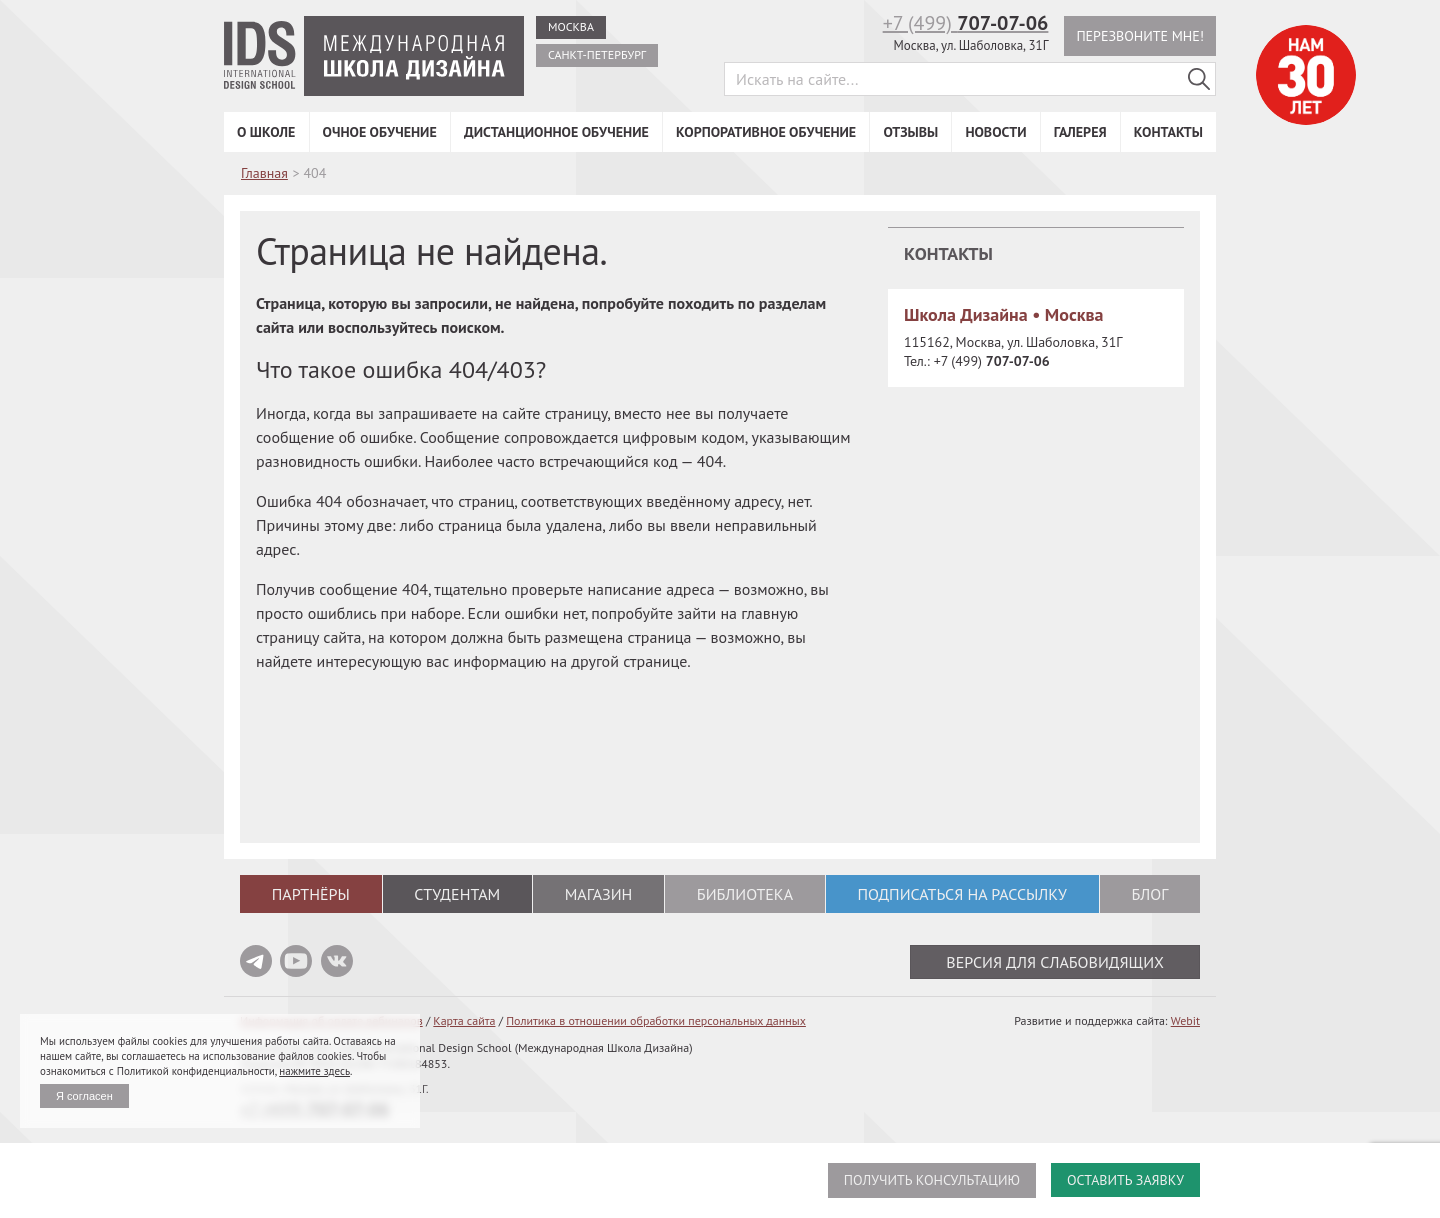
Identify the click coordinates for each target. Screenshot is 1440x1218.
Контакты (1168, 132)
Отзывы (910, 132)
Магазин (599, 894)
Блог (1149, 894)
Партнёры (311, 894)
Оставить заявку (1125, 1180)
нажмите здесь (314, 1071)
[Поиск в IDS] (1199, 79)
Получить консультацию (932, 1180)
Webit (1185, 1020)
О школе (266, 132)
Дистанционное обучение (556, 132)
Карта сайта (464, 1020)
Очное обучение (380, 132)
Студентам (457, 894)
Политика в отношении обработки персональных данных (656, 1020)
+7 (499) (966, 23)
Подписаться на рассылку (961, 894)
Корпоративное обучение (766, 132)
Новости (995, 132)
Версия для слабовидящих (1055, 962)
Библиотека (745, 894)
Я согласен (84, 1096)
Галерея (1080, 132)
